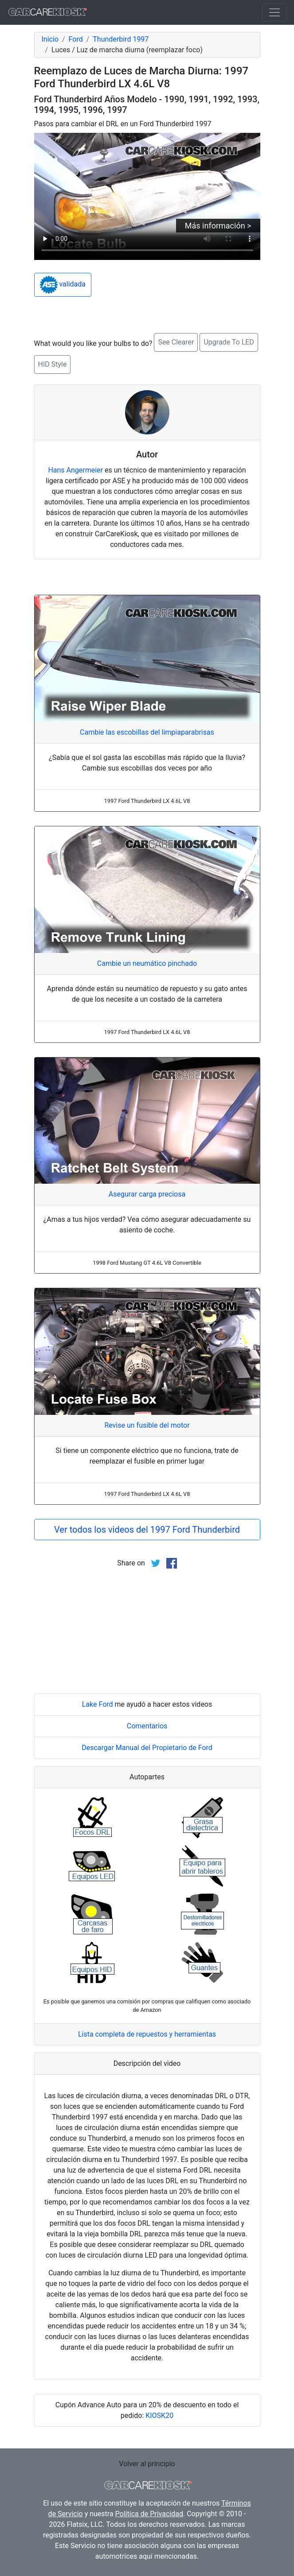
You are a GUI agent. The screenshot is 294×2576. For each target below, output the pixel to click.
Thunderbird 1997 (121, 39)
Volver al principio (147, 2464)
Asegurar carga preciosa (147, 1194)
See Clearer (176, 342)
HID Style (52, 364)
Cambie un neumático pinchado (147, 963)
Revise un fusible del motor (146, 1425)
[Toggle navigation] (274, 12)
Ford (76, 39)
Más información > (218, 225)
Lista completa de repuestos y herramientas (147, 2034)
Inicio (50, 39)
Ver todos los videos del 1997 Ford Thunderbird (147, 1529)
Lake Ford (97, 1704)
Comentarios (147, 1726)
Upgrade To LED (229, 342)
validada (63, 285)
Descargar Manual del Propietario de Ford (147, 1747)
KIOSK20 (159, 2415)
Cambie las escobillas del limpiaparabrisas (147, 732)
